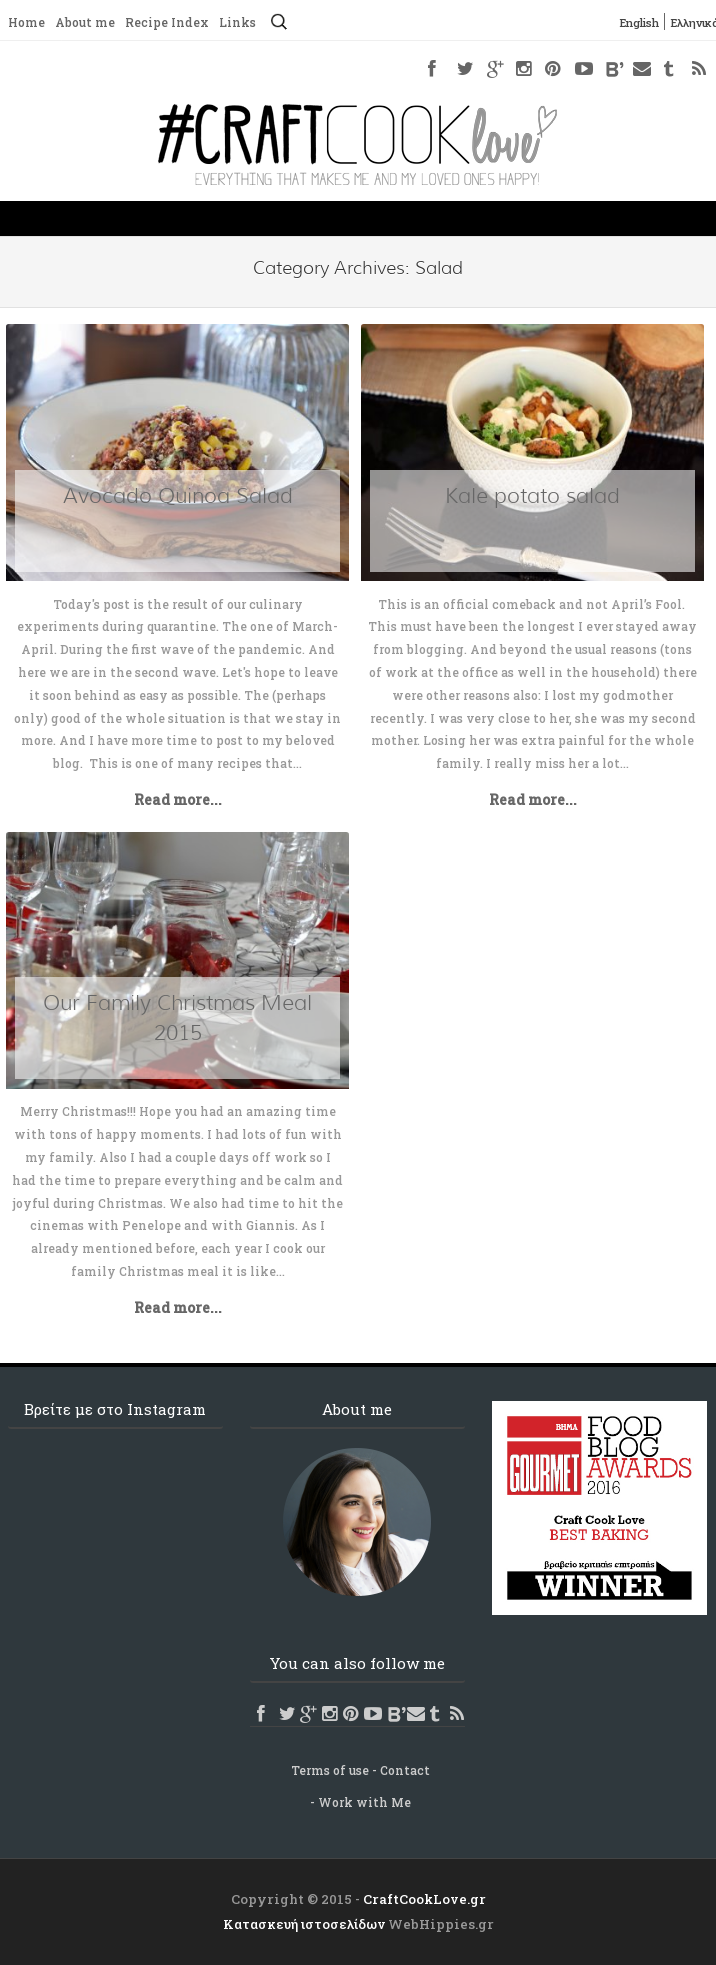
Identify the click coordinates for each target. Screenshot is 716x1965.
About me (85, 23)
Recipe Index (167, 23)
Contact (405, 1770)
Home (26, 23)
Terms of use (330, 1770)
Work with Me (364, 1802)
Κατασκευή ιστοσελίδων (304, 1924)
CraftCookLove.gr (424, 1899)
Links (237, 23)
